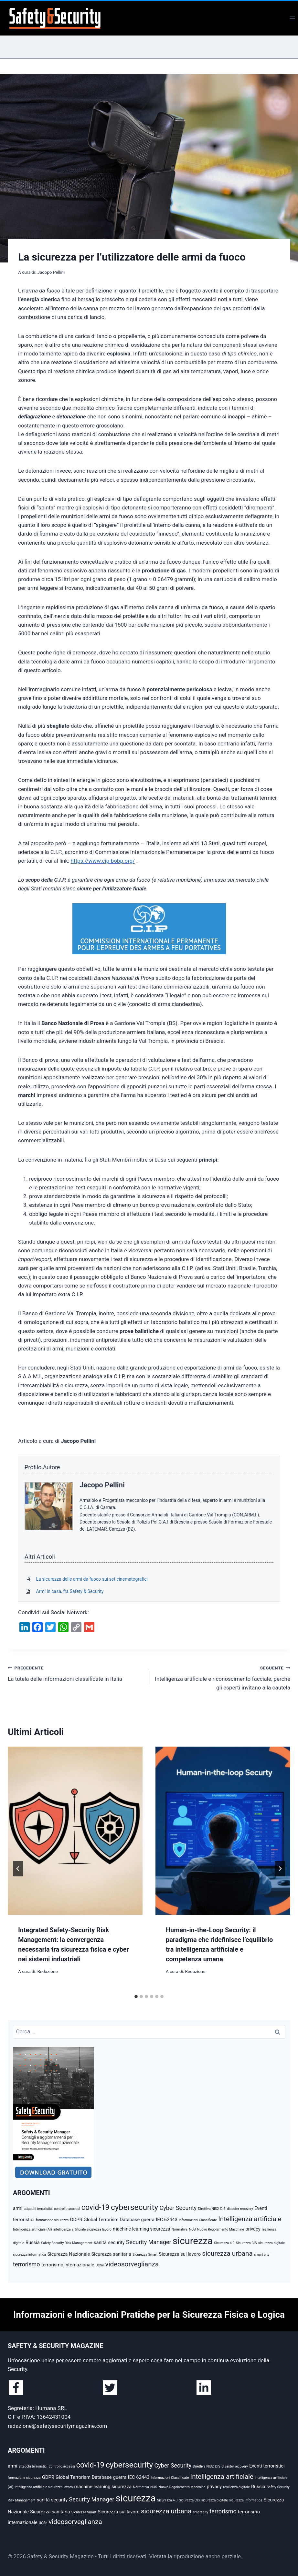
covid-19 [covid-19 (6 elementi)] (95, 2207)
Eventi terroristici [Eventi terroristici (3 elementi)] (266, 2466)
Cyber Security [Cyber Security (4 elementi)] (178, 2207)
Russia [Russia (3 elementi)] (33, 2242)
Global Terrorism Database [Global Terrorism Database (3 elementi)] (112, 2219)
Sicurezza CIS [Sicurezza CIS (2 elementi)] (246, 2243)
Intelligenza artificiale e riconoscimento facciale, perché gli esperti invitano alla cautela (222, 1677)
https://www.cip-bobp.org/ (103, 860)
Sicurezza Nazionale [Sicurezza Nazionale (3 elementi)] (68, 2254)
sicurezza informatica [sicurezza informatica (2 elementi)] (29, 2255)
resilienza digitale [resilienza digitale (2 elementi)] (236, 2487)
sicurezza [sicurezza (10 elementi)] (193, 2240)
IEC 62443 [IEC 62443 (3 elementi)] (166, 2219)
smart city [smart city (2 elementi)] (261, 2255)
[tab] (136, 1996)
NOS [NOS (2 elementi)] (192, 2229)
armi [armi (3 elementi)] (17, 2208)
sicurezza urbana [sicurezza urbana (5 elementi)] (227, 2253)
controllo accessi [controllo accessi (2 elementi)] (67, 2209)
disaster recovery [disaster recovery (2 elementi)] (240, 2209)
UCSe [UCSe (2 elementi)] (100, 2265)
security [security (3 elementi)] (116, 2242)
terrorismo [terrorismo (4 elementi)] (26, 2264)
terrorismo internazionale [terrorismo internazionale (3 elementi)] (67, 2265)
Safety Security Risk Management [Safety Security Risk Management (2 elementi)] (66, 2243)
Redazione (47, 1971)
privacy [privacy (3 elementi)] (252, 2229)
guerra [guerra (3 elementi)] (147, 2219)
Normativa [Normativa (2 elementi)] (179, 2229)
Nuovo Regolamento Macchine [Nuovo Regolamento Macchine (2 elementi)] (220, 2229)
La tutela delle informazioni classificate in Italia (76, 1672)
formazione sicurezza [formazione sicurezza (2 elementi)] (52, 2220)
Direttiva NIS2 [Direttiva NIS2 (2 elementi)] (208, 2209)
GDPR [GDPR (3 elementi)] (76, 2219)
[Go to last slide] (18, 1868)
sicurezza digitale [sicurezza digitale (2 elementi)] (271, 2243)
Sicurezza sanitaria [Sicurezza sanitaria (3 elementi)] (111, 2254)
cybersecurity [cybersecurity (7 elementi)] (134, 2207)
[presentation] (75, 1831)
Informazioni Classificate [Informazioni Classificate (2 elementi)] (198, 2220)
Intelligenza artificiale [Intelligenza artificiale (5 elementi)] (249, 2219)
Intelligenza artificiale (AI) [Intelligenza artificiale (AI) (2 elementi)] (32, 2229)
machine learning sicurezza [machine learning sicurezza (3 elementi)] (141, 2229)
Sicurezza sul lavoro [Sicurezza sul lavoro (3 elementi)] (180, 2254)
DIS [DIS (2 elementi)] (222, 2209)
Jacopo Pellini (51, 272)
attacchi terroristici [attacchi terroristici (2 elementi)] (38, 2209)
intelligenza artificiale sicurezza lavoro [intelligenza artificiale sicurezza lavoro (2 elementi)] (82, 2229)
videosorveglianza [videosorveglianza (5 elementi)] (132, 2264)
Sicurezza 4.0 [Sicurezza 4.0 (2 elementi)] (224, 2243)
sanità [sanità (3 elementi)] (100, 2242)
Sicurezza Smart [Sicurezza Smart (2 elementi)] (145, 2255)
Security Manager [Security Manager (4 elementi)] (148, 2242)
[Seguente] (280, 1868)
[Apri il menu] (292, 18)
